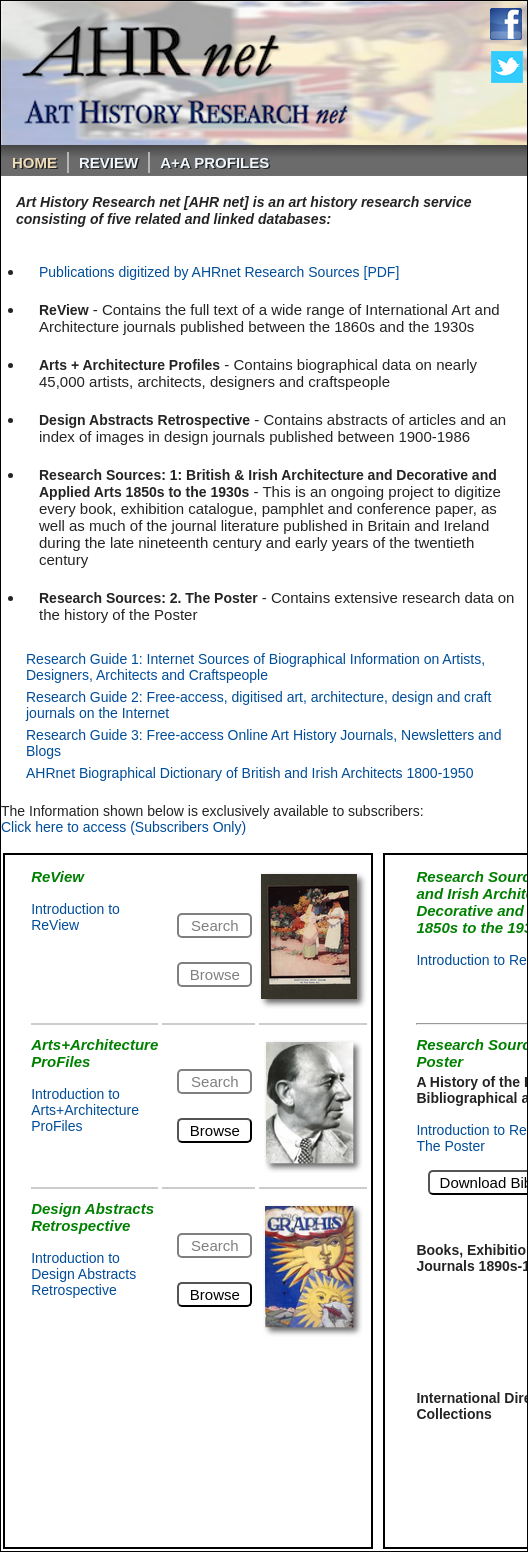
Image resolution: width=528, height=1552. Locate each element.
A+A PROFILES (214, 162)
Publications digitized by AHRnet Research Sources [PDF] (219, 272)
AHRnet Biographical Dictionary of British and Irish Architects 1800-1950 (249, 773)
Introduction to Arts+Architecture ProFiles (85, 1110)
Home (34, 162)
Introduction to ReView (75, 917)
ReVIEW (108, 162)
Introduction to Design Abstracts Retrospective (83, 1274)
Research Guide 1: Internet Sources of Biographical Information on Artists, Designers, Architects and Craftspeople (255, 667)
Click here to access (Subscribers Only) (123, 827)
